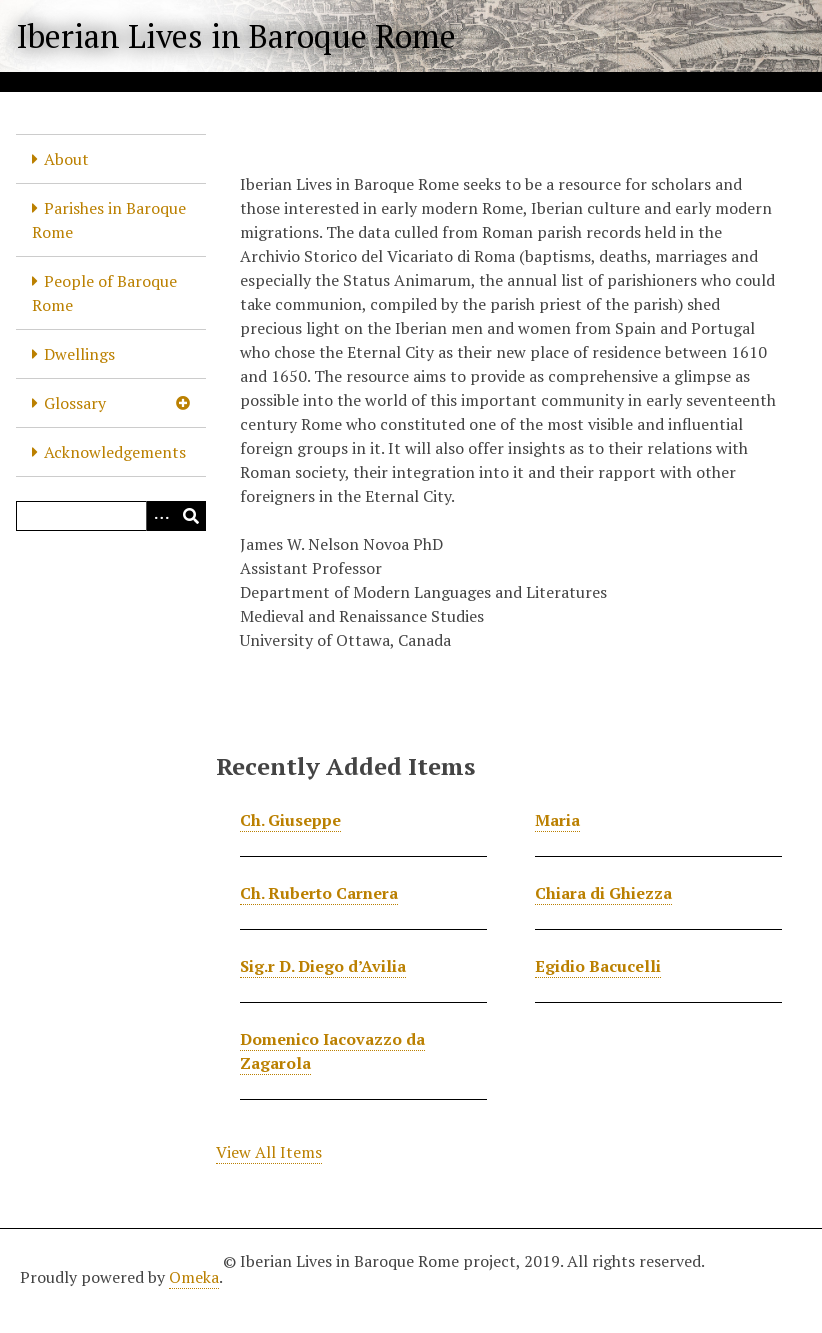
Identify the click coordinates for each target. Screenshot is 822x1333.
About (66, 159)
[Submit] (191, 516)
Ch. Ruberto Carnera (319, 893)
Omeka (194, 1277)
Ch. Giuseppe (290, 820)
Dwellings (79, 354)
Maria (557, 820)
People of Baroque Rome (104, 293)
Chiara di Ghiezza (603, 893)
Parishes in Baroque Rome (109, 220)
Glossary (75, 403)
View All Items (269, 1152)
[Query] (111, 516)
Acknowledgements (115, 452)
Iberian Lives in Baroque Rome (236, 36)
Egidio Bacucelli (598, 966)
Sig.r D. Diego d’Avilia (323, 966)
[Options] (161, 516)
